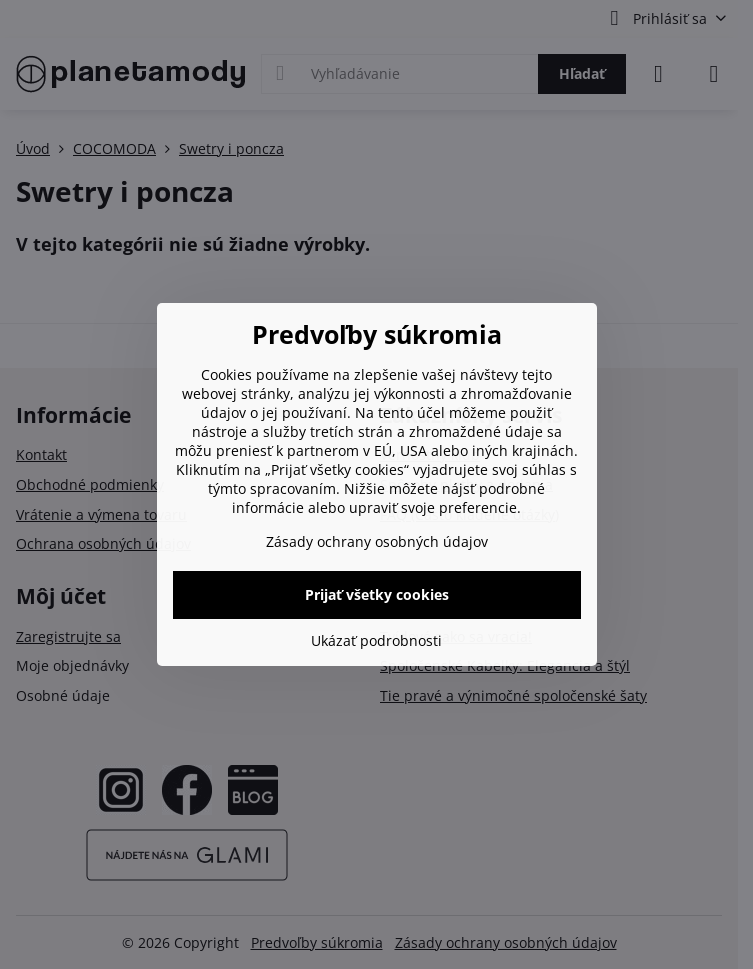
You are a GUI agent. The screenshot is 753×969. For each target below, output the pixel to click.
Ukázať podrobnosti (376, 640)
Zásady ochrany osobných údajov (377, 541)
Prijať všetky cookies (377, 594)
